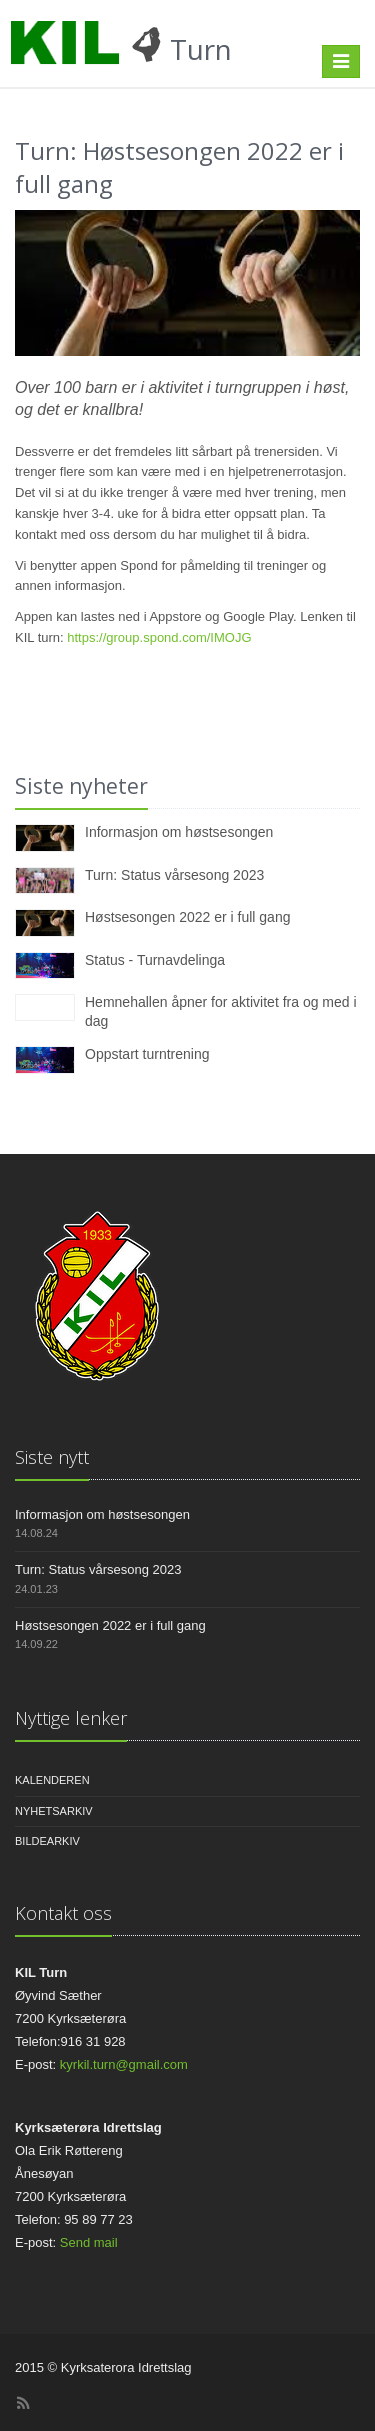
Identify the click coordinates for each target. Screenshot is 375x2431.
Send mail (89, 2242)
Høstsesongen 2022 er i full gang (187, 917)
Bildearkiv (47, 1841)
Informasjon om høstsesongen (179, 832)
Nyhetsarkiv (54, 1811)
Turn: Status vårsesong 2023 (174, 875)
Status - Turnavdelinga (155, 960)
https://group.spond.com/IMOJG (159, 637)
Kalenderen (52, 1780)
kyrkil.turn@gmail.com (124, 2064)
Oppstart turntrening (147, 1054)
